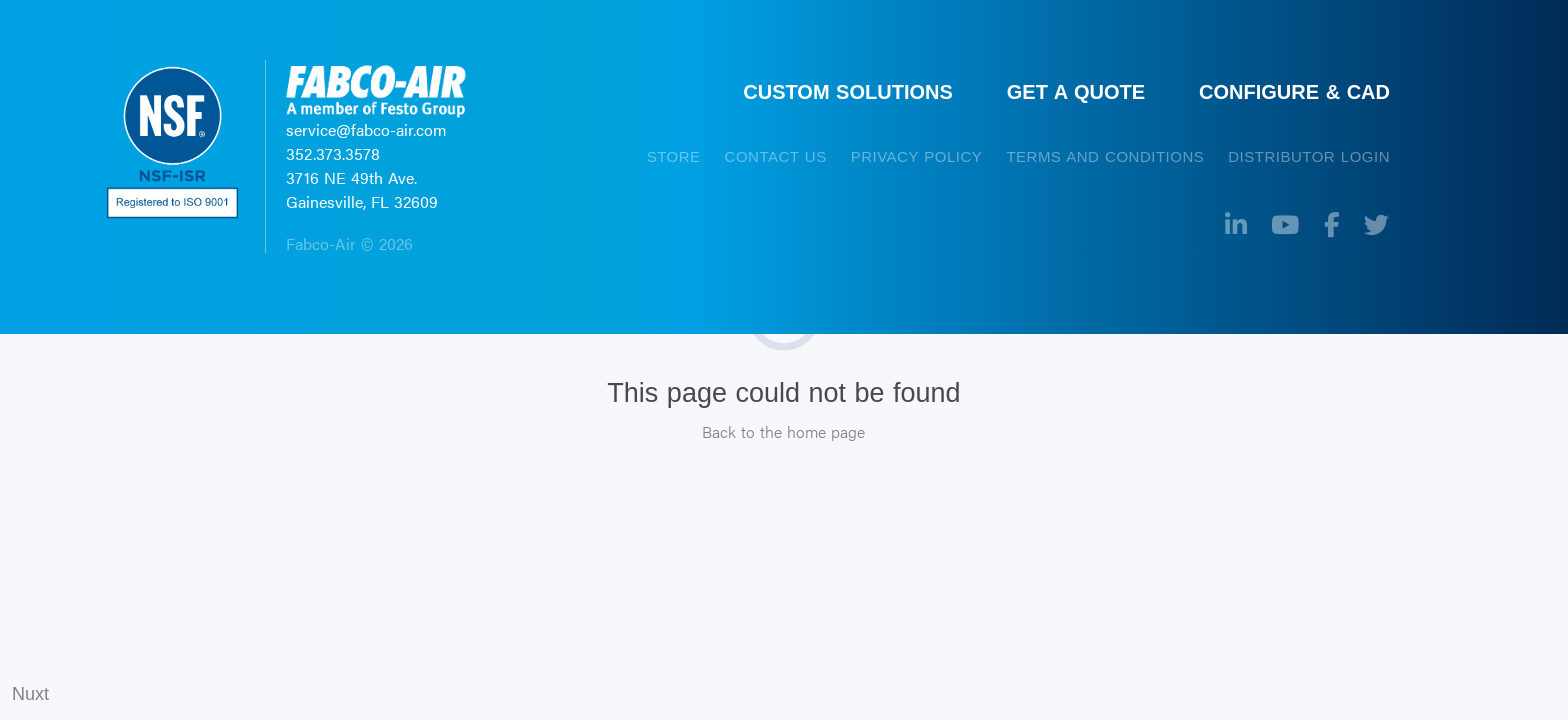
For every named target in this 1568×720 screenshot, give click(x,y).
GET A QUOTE (1076, 92)
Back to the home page (783, 431)
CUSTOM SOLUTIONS (848, 92)
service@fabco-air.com (366, 129)
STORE (674, 156)
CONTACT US (776, 156)
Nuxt (30, 694)
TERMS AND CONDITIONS (1105, 156)
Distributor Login (1309, 156)
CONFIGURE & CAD (1294, 92)
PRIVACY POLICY (917, 156)
